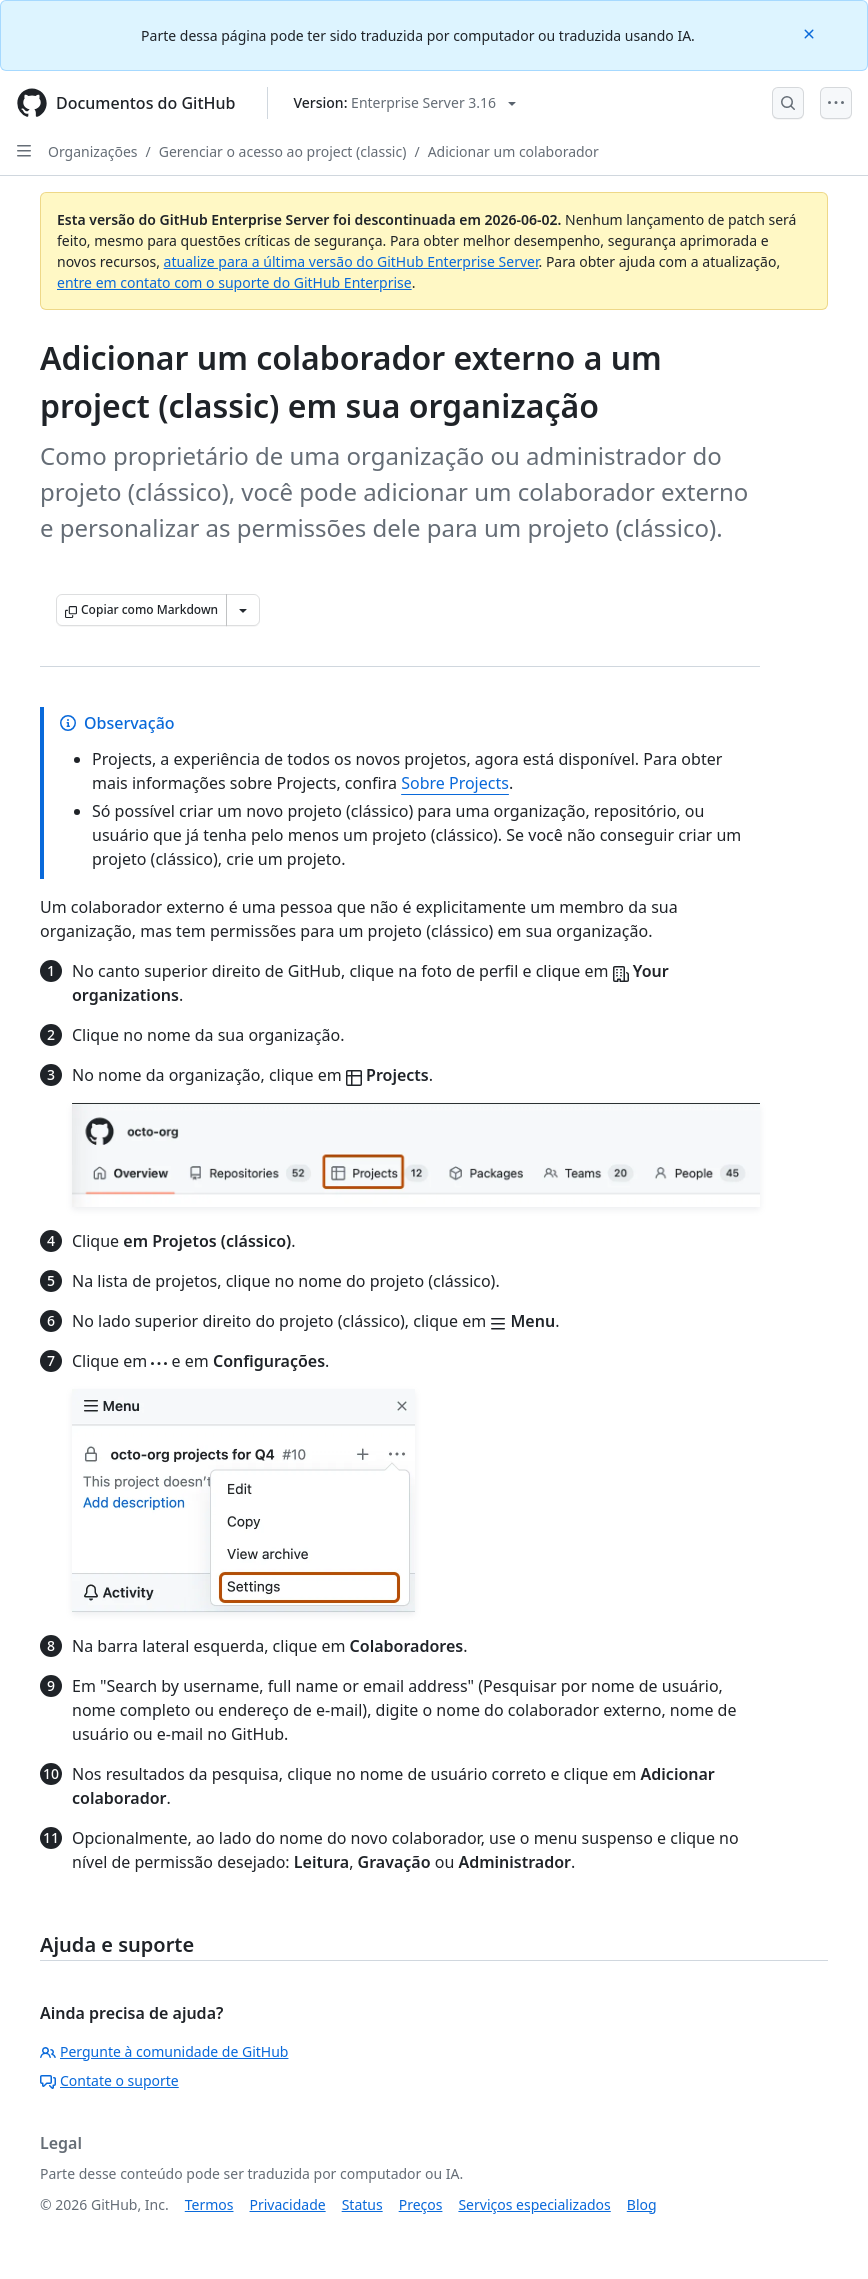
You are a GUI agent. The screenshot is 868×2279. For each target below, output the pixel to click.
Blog (642, 2204)
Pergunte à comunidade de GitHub (164, 2051)
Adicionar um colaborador (513, 151)
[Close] (811, 32)
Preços (421, 2204)
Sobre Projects (455, 783)
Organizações (93, 151)
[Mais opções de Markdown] (243, 610)
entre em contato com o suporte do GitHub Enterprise (234, 282)
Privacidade (288, 2204)
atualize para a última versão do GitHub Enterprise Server (351, 261)
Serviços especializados (534, 2204)
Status (362, 2204)
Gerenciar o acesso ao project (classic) (283, 151)
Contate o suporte (109, 2080)
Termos (209, 2204)
